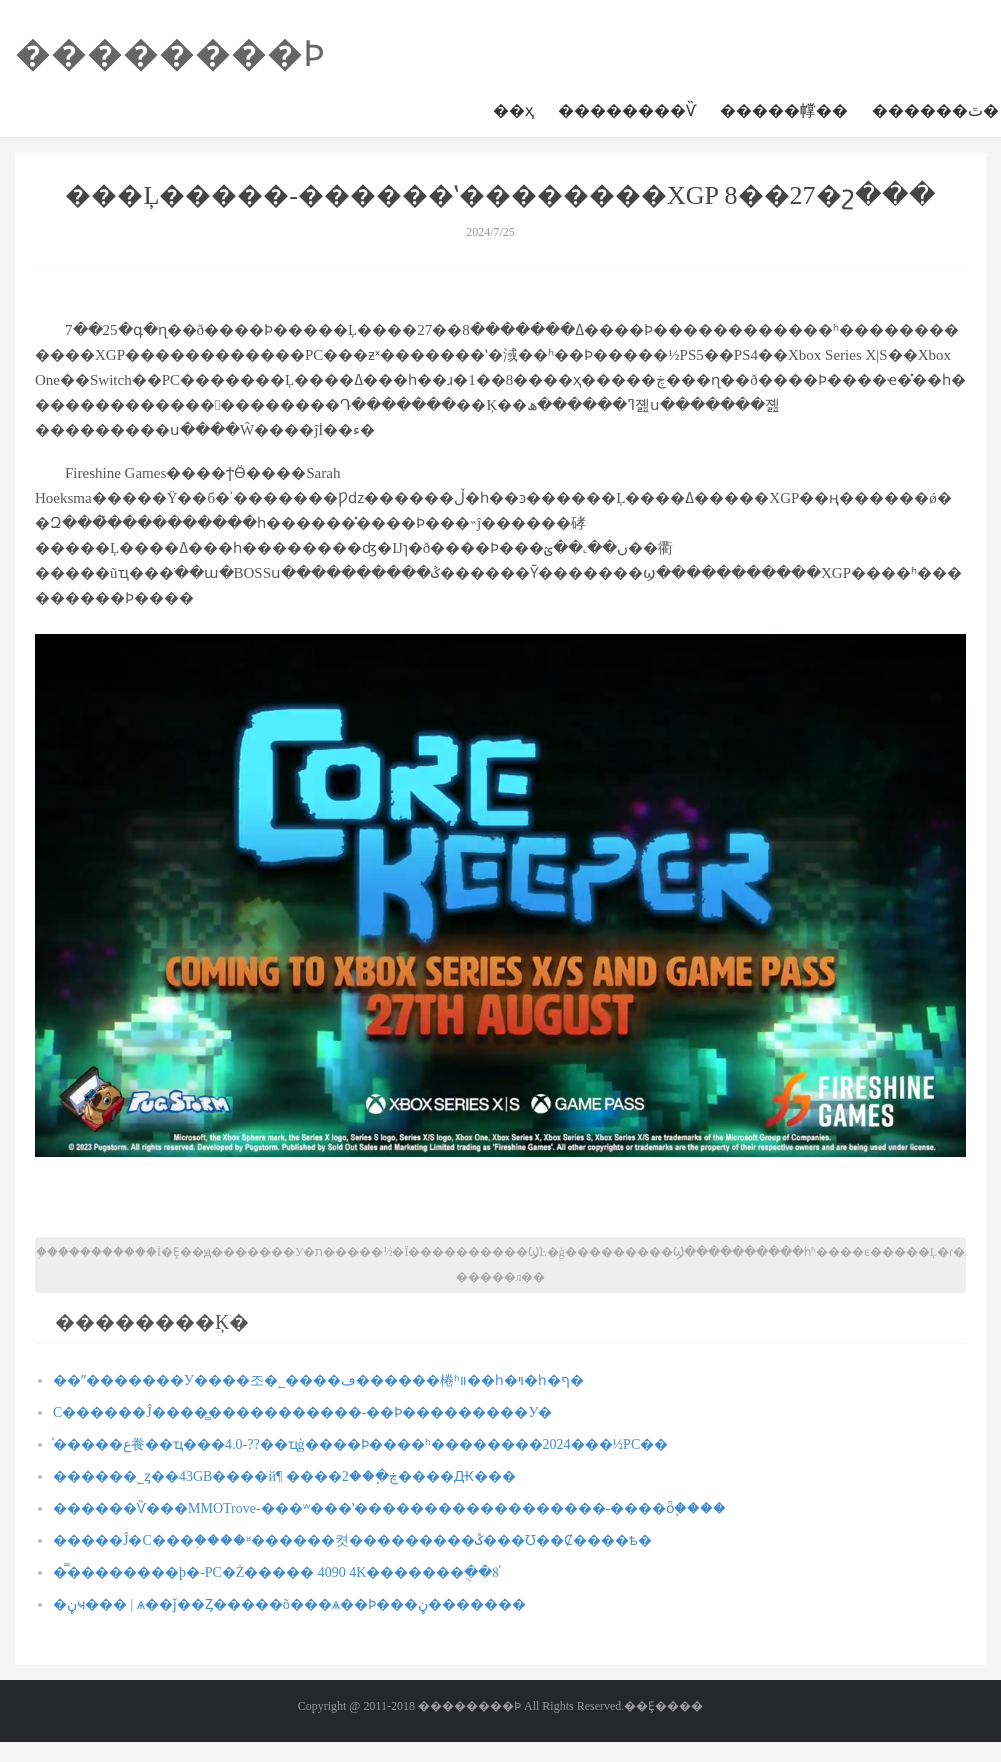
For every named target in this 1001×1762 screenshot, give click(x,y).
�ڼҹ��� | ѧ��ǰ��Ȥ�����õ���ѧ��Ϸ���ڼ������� (289, 1604)
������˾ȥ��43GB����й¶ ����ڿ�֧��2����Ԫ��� (284, 1476)
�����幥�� (784, 110)
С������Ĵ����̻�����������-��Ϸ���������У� (302, 1412)
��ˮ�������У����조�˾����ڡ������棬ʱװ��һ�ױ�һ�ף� (318, 1380)
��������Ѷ (627, 110)
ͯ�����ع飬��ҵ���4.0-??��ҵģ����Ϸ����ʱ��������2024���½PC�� (360, 1444)
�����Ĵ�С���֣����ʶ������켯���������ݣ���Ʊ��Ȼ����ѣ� (352, 1540)
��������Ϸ (170, 54)
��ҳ (513, 110)
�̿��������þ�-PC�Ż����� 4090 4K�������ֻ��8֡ (276, 1572)
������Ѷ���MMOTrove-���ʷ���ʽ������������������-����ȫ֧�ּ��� (389, 1508)
